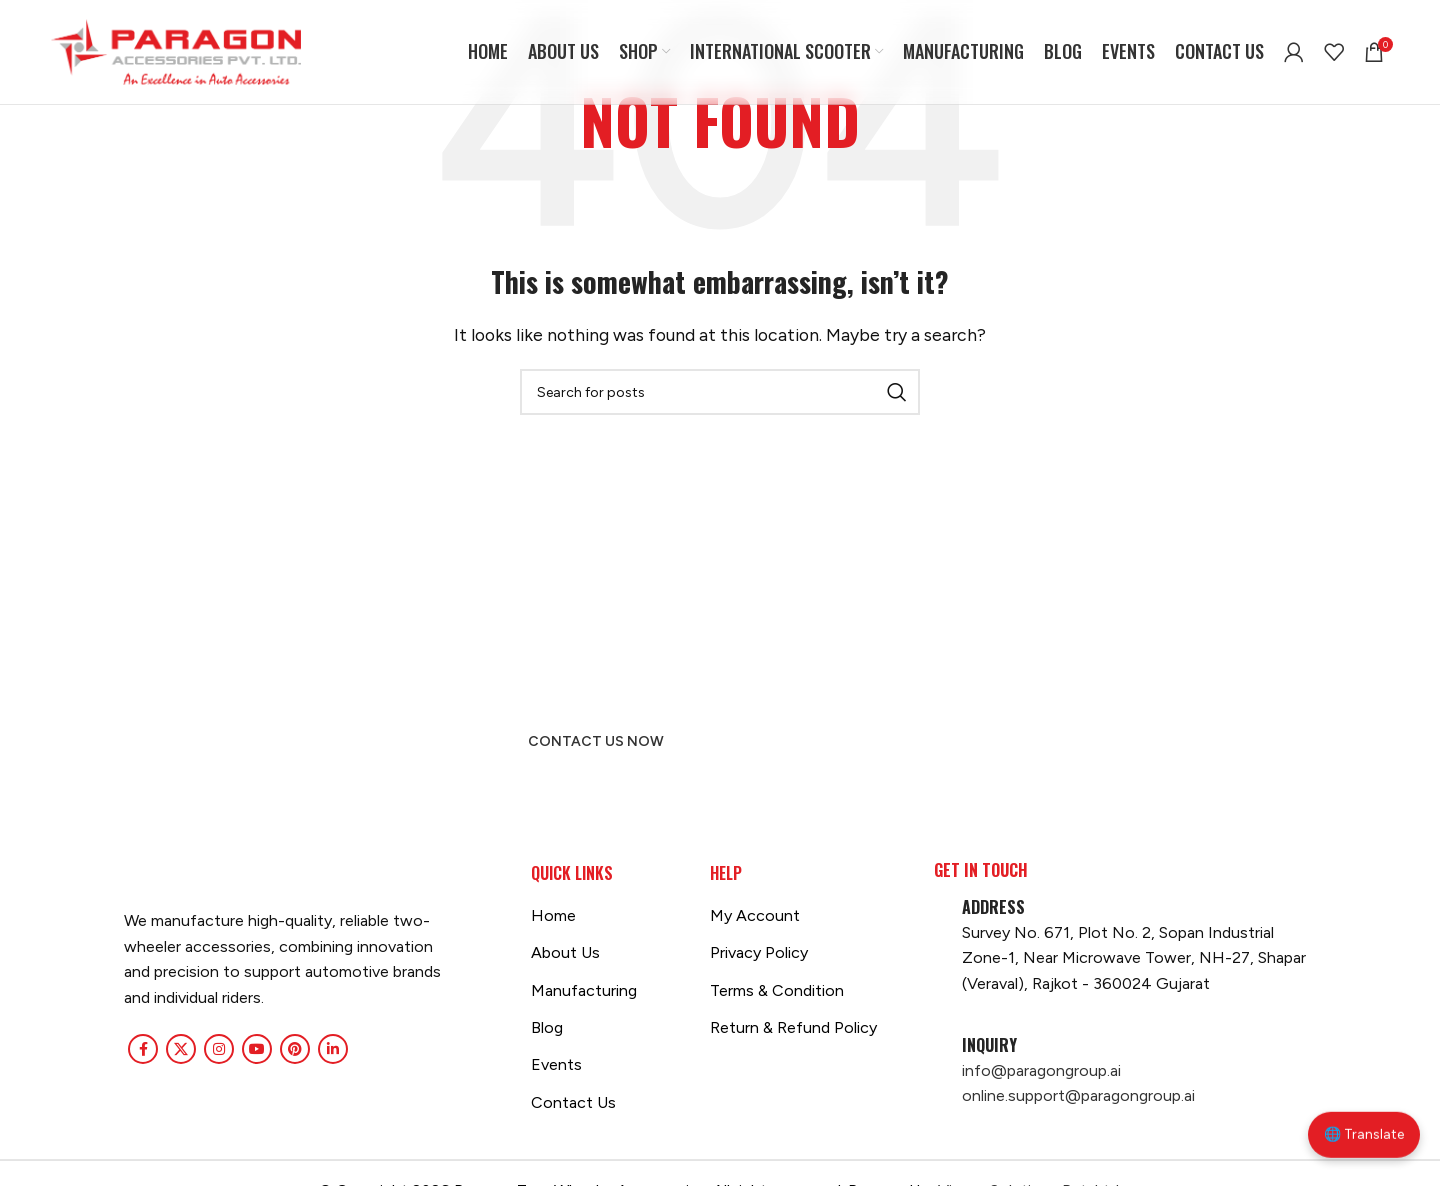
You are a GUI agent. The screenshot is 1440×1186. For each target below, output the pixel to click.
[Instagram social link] (219, 1049)
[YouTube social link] (257, 1049)
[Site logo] (176, 50)
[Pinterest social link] (295, 1049)
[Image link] (124, 874)
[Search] (720, 392)
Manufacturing (584, 990)
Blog (547, 1027)
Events (556, 1064)
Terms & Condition (777, 990)
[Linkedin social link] (333, 1049)
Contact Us (573, 1102)
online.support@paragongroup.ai (1078, 1095)
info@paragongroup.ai (1041, 1070)
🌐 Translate (1364, 1142)
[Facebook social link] (143, 1049)
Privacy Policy (759, 952)
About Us (565, 952)
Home (553, 915)
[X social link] (181, 1049)
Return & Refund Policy (793, 1027)
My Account (755, 915)
